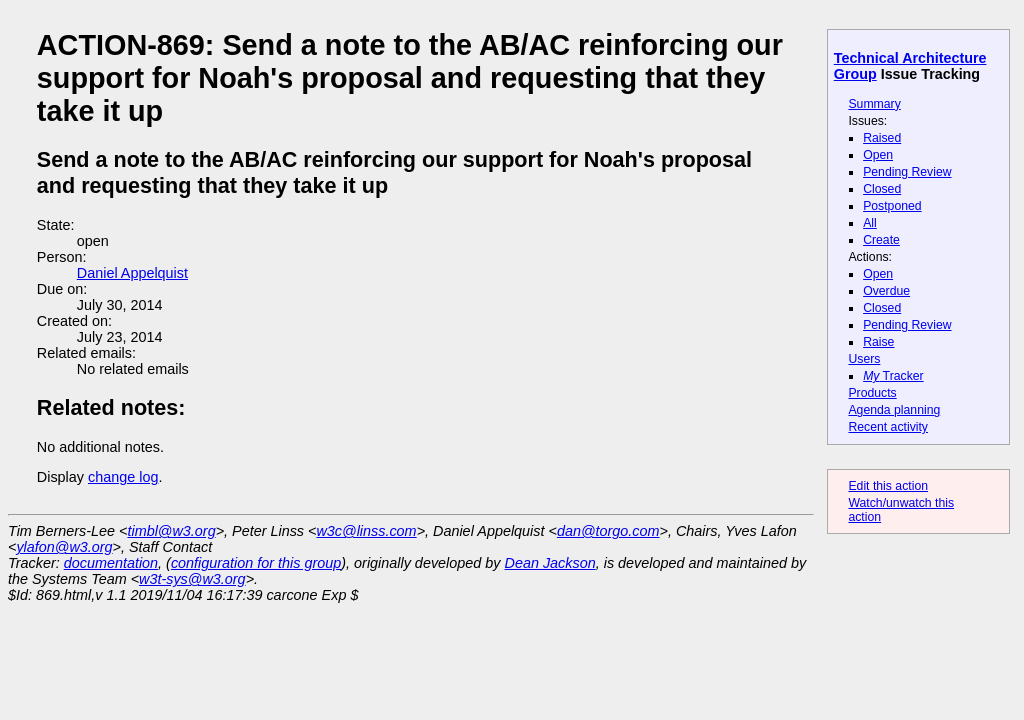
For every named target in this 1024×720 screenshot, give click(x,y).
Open (878, 155)
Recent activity (888, 427)
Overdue (886, 291)
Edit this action (888, 486)
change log (123, 477)
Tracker (893, 376)
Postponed (892, 206)
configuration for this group (256, 563)
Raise (878, 342)
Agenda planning (894, 410)
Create (881, 240)
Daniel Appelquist (132, 273)
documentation (111, 563)
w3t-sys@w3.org (192, 579)
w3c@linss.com (366, 531)
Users (864, 359)
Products (872, 393)
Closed (882, 189)
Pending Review (907, 172)
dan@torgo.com (608, 531)
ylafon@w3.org (64, 547)
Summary (874, 104)
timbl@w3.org (171, 531)
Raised (882, 138)
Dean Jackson (550, 563)
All (870, 223)
